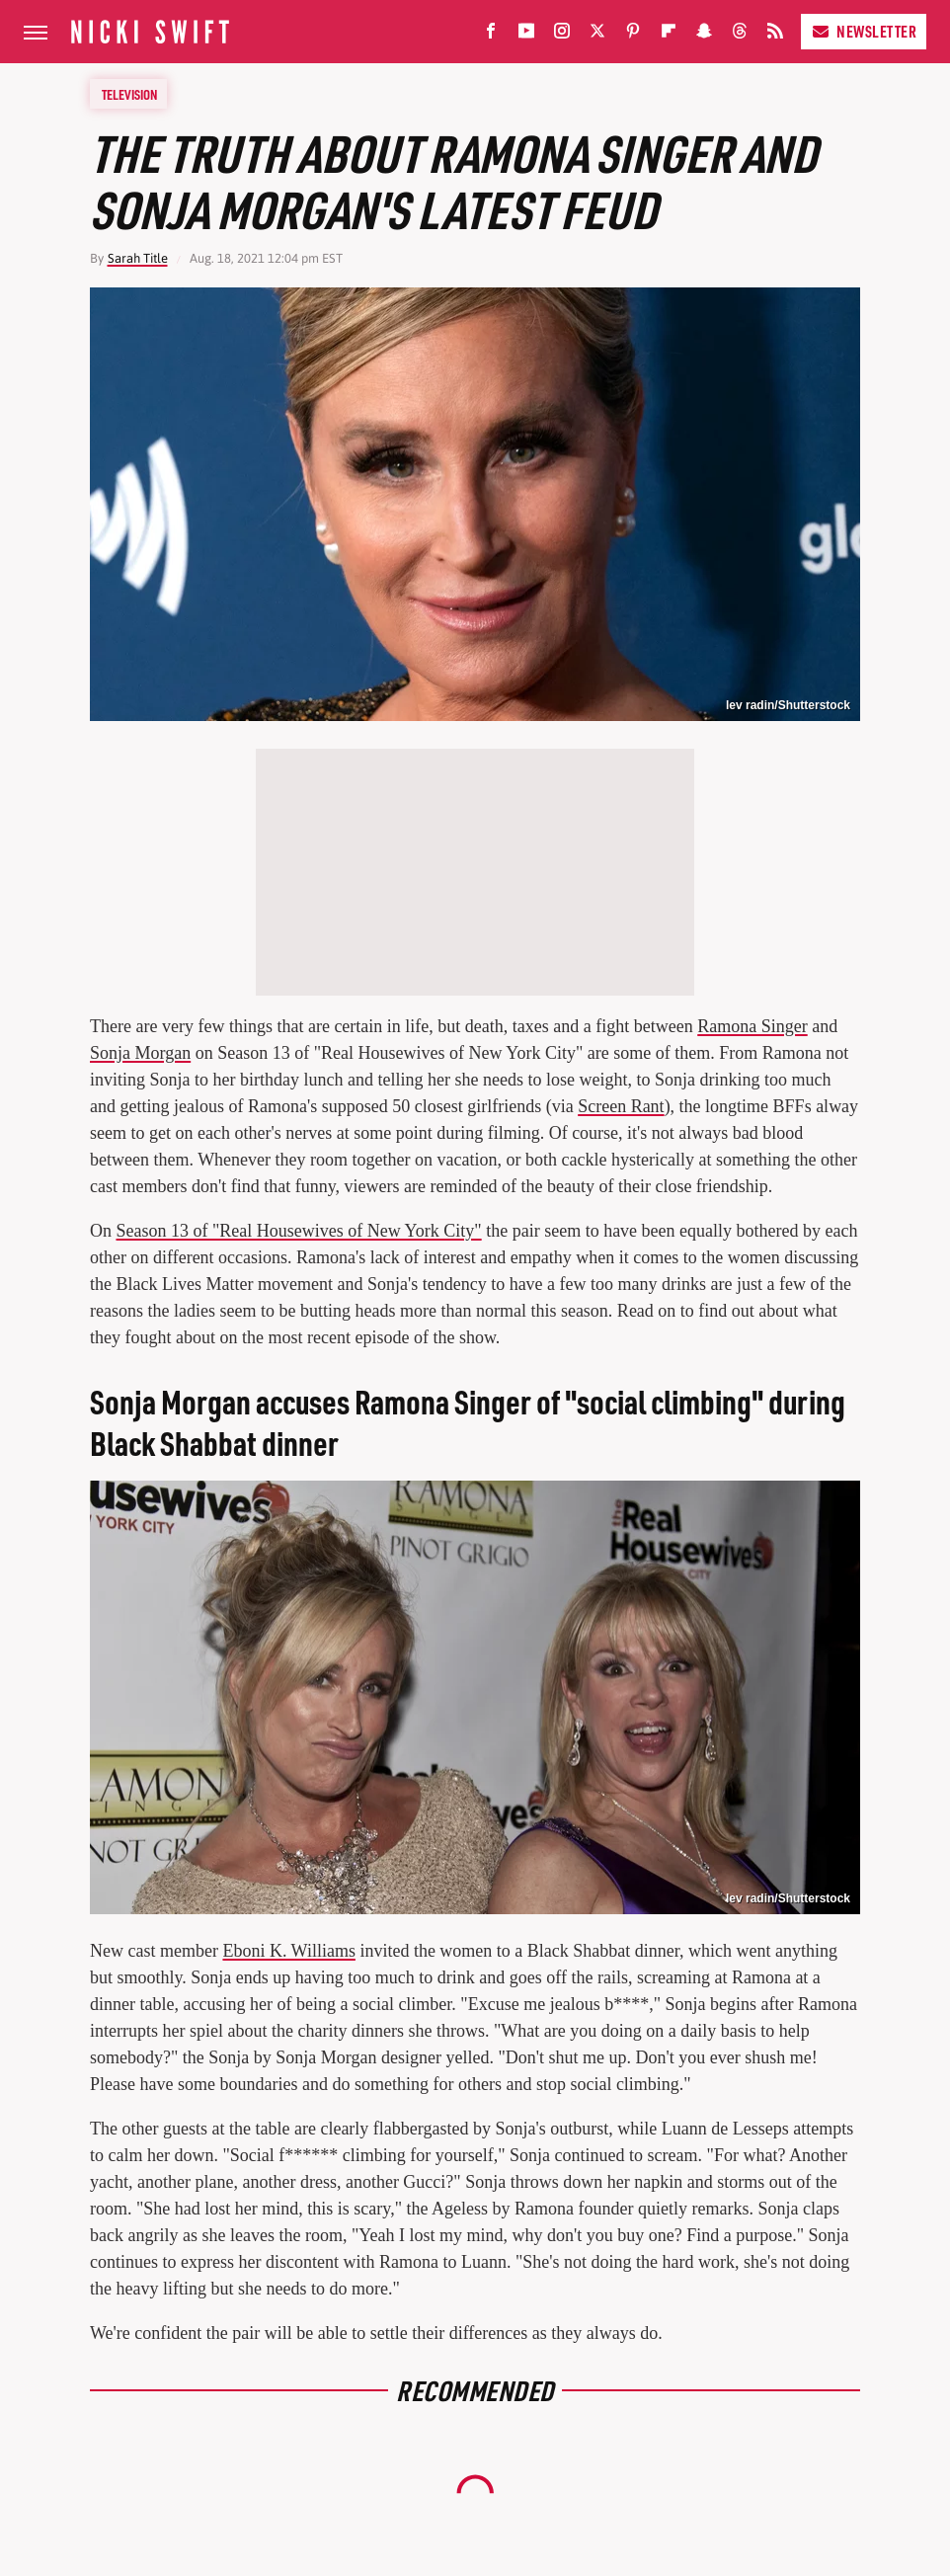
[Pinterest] (633, 35)
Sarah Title (138, 258)
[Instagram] (562, 35)
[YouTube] (526, 35)
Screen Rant (621, 1106)
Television (129, 94)
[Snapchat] (704, 35)
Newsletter (863, 31)
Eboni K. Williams (288, 1951)
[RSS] (775, 35)
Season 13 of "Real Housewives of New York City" (299, 1231)
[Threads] (740, 35)
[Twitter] (597, 35)
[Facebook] (491, 35)
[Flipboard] (668, 35)
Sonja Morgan (140, 1053)
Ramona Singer (752, 1026)
